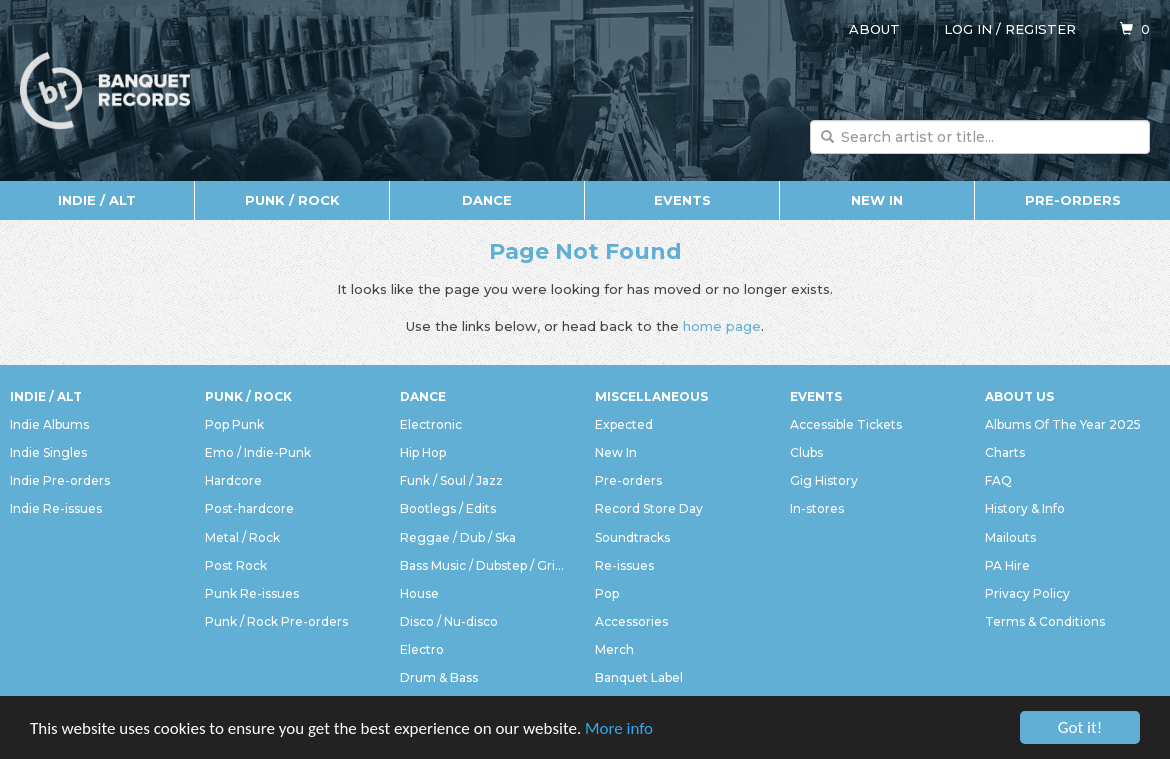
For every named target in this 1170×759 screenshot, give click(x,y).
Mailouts (1010, 537)
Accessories (631, 621)
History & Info (1025, 508)
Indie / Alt (97, 200)
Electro (422, 649)
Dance (487, 200)
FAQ (998, 480)
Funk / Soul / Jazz (451, 480)
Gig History (824, 480)
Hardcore (233, 480)
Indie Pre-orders (60, 480)
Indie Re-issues (56, 508)
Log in (968, 29)
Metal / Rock (242, 537)
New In (877, 200)
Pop (607, 593)
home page (722, 326)
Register (1040, 29)
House (419, 593)
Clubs (806, 452)
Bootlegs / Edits (448, 508)
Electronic (431, 424)
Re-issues (624, 565)
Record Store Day (649, 508)
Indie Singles (48, 452)
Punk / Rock (292, 200)
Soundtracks (632, 537)
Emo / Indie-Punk (258, 452)
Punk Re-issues (252, 593)
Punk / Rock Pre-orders (276, 621)
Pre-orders (1073, 200)
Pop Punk (234, 424)
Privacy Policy (1027, 593)
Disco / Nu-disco (449, 621)
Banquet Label (639, 677)
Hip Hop (423, 452)
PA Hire (1007, 565)
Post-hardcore (249, 508)
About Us (1019, 396)
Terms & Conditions (1045, 621)
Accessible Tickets (846, 424)
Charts (1005, 452)
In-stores (817, 508)
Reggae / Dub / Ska (458, 537)
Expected (624, 424)
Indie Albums (49, 424)
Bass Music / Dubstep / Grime (487, 565)
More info (619, 729)
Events (682, 200)
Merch (614, 649)
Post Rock (236, 565)
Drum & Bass (439, 677)
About (874, 29)
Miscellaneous (651, 396)
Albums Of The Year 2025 (1063, 424)
